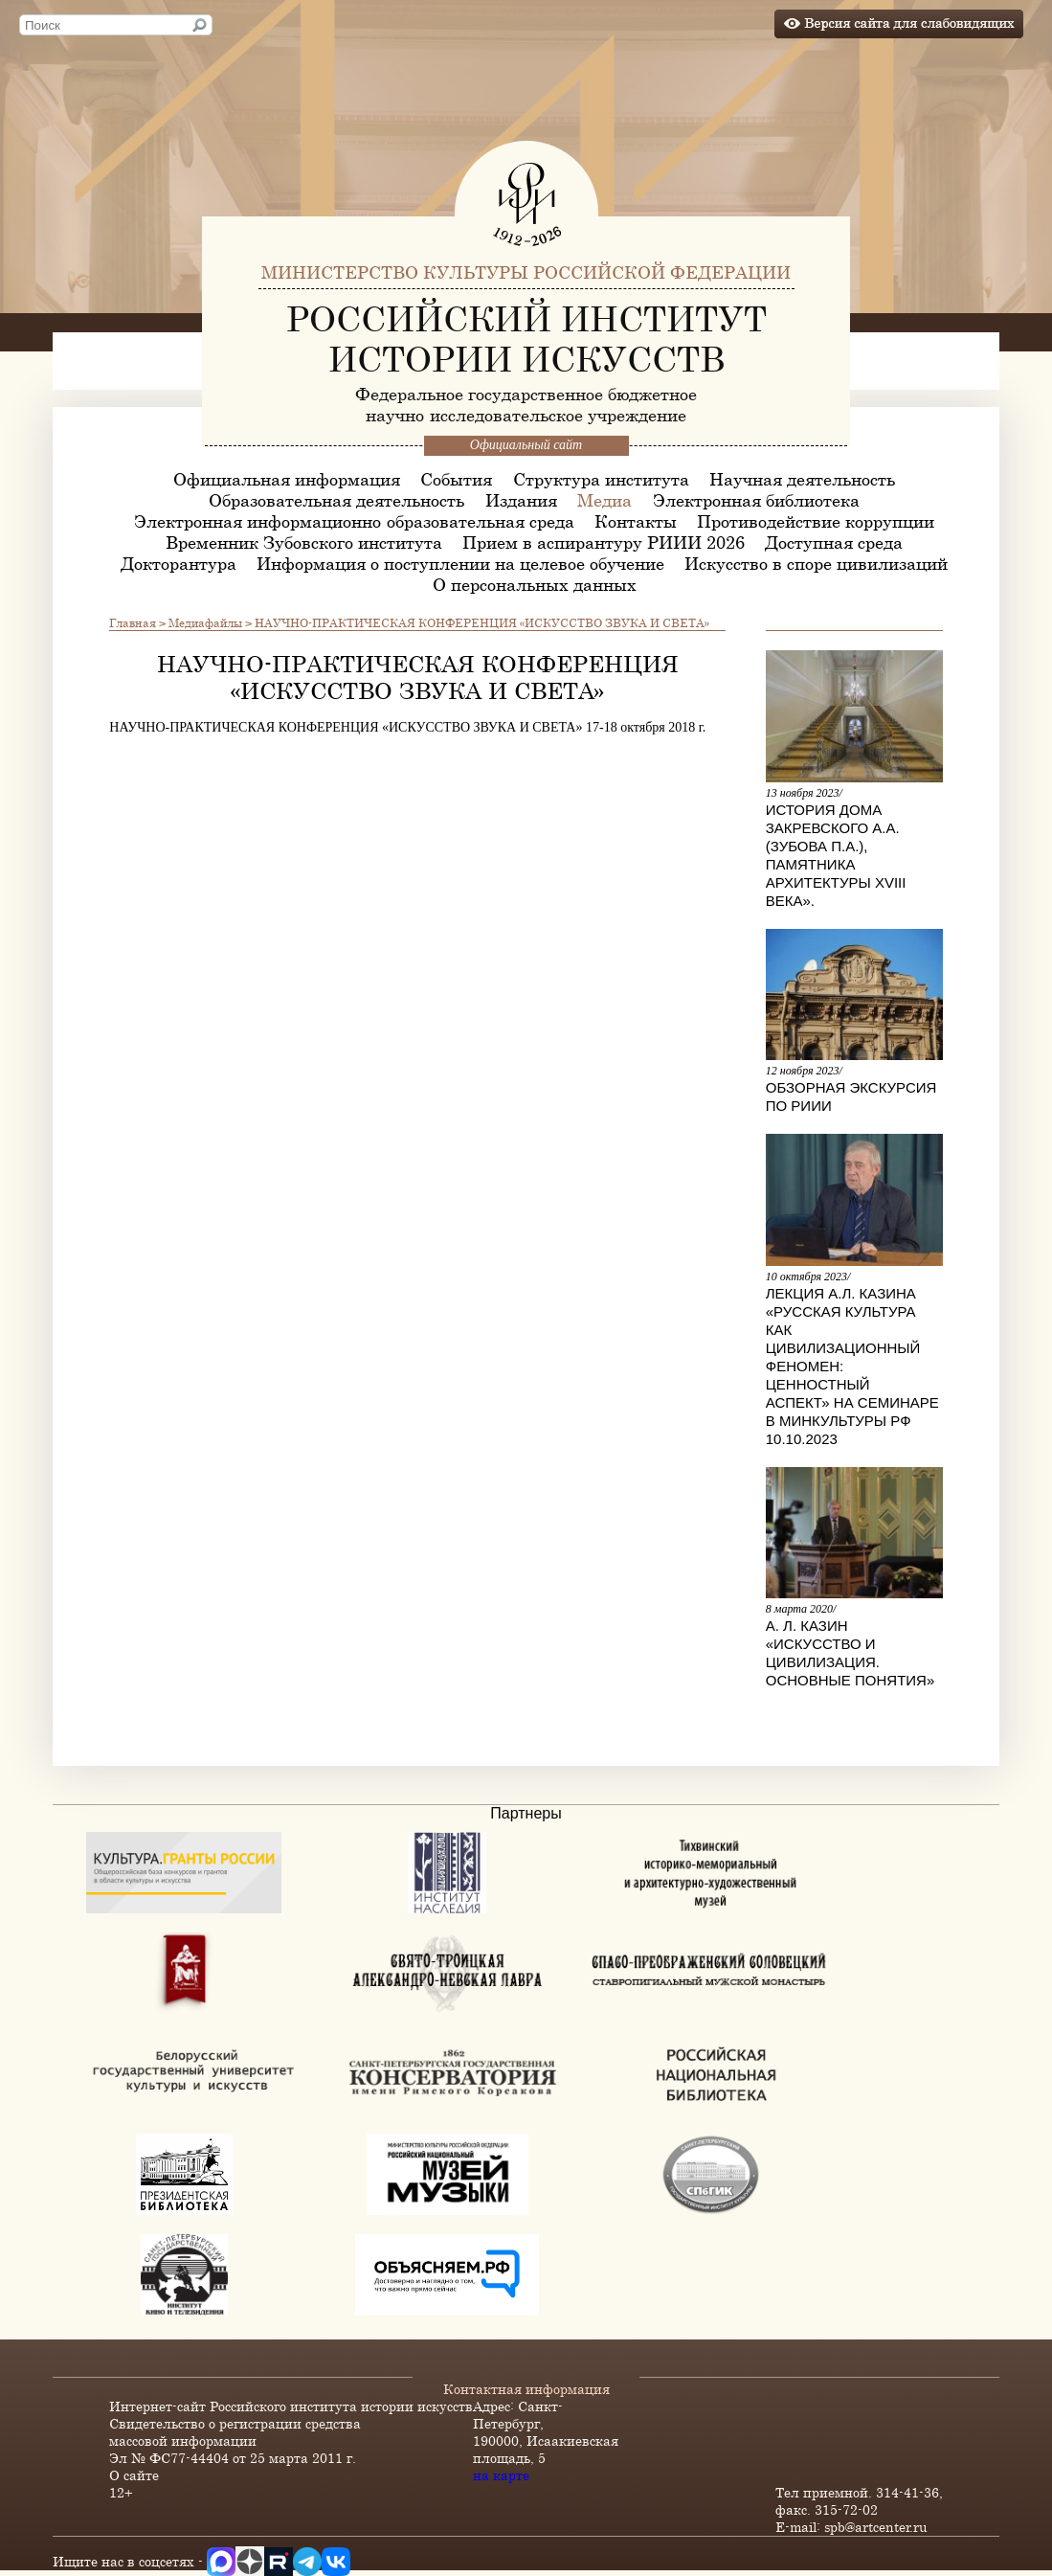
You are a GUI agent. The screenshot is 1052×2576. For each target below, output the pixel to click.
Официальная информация (286, 478)
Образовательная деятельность (336, 499)
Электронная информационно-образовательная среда (354, 520)
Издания (521, 499)
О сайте (134, 2475)
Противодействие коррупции (815, 520)
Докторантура (178, 563)
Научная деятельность (802, 478)
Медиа (604, 499)
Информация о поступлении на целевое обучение (460, 563)
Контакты (635, 520)
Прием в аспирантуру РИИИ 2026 (603, 542)
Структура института (601, 478)
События (456, 478)
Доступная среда (834, 542)
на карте (501, 2475)
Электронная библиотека (756, 499)
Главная (132, 622)
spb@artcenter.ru (876, 2527)
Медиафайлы (205, 622)
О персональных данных (535, 584)
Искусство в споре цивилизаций (816, 563)
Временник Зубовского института (304, 542)
